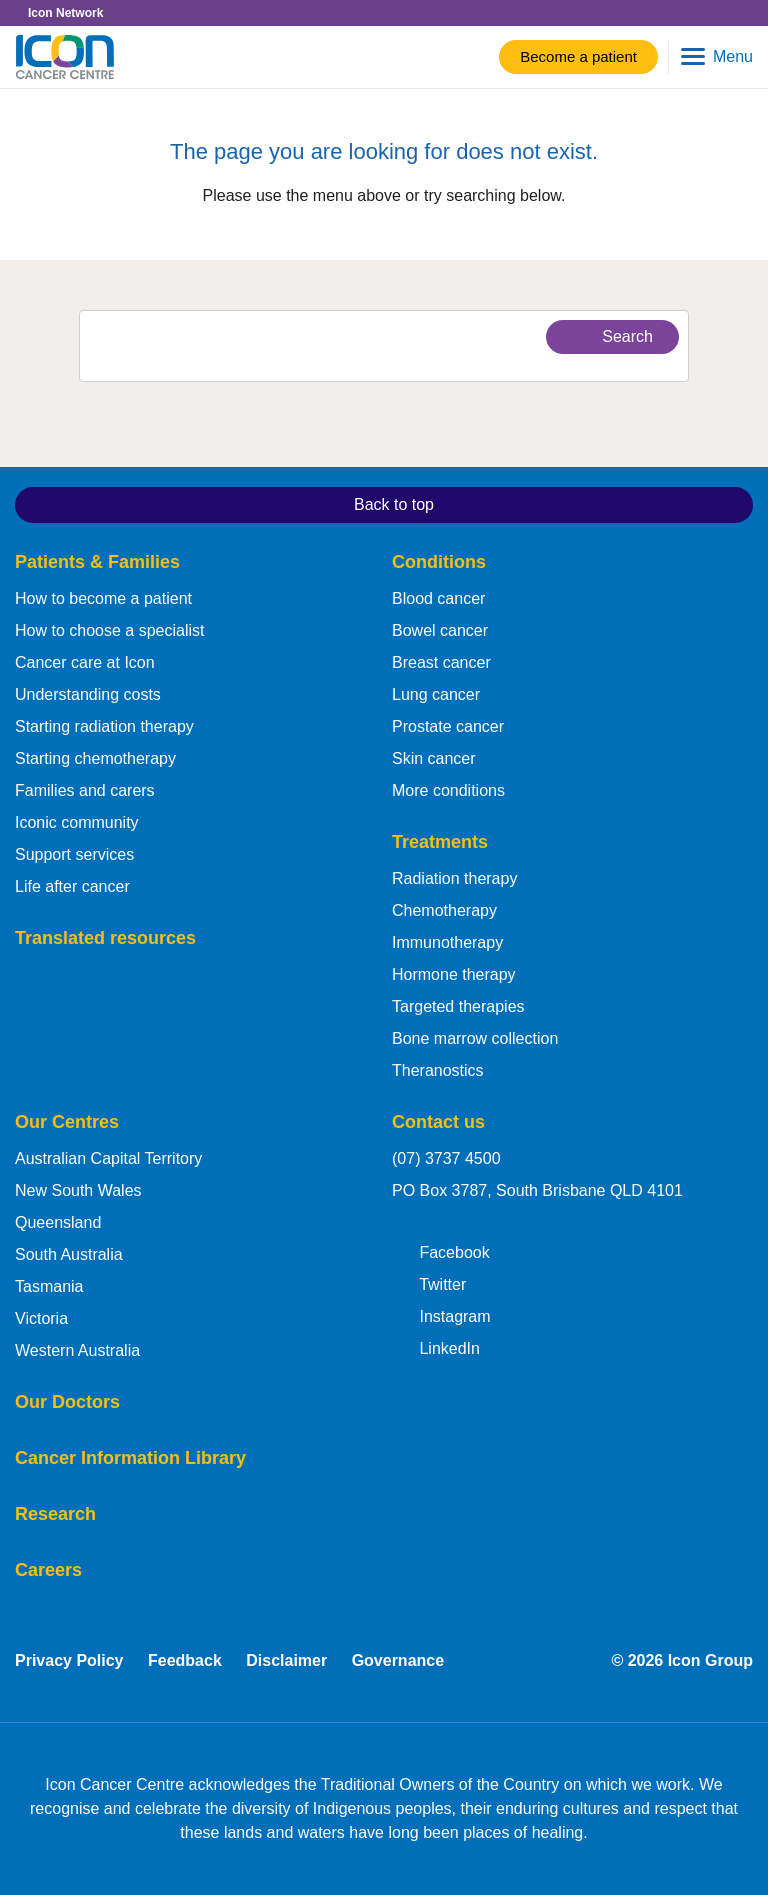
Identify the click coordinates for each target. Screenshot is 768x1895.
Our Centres (67, 1122)
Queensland (58, 1222)
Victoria (41, 1318)
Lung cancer (436, 694)
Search (610, 336)
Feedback (185, 1660)
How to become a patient (103, 598)
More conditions (448, 790)
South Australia (69, 1254)
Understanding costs (88, 694)
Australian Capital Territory (108, 1158)
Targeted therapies (458, 1006)
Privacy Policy (69, 1660)
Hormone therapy (454, 974)
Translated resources (105, 938)
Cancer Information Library (130, 1458)
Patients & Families (97, 562)
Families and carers (85, 790)
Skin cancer (434, 758)
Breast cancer (441, 662)
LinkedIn (436, 1347)
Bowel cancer (440, 630)
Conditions (439, 562)
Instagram (441, 1315)
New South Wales (78, 1190)
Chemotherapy (444, 910)
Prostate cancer (448, 726)
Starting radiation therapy (104, 726)
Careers (48, 1570)
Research (55, 1514)
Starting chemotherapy (95, 758)
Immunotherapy (447, 942)
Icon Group (710, 1660)
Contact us (438, 1122)
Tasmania (49, 1286)
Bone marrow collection (475, 1038)
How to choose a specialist (109, 630)
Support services (74, 854)
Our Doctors (67, 1402)
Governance (398, 1660)
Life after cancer (72, 886)
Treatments (440, 842)
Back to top (231, 502)
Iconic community (77, 822)
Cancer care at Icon (85, 662)
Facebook (441, 1251)
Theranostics (438, 1070)
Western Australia (77, 1350)
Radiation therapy (454, 878)
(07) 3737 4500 (446, 1158)
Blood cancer (438, 598)
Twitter (429, 1283)
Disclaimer (286, 1660)
